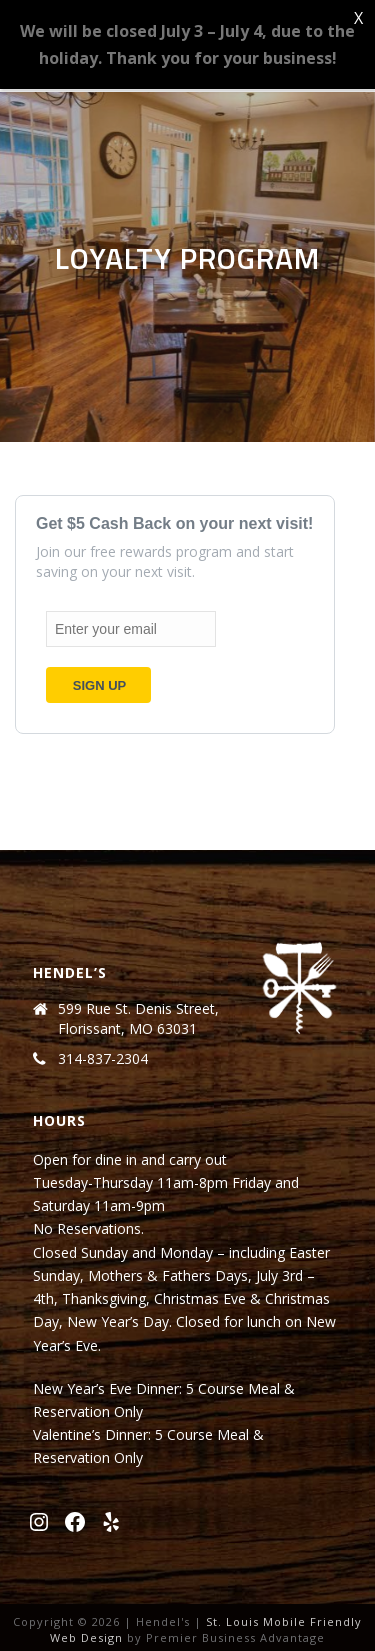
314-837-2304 (103, 1059)
